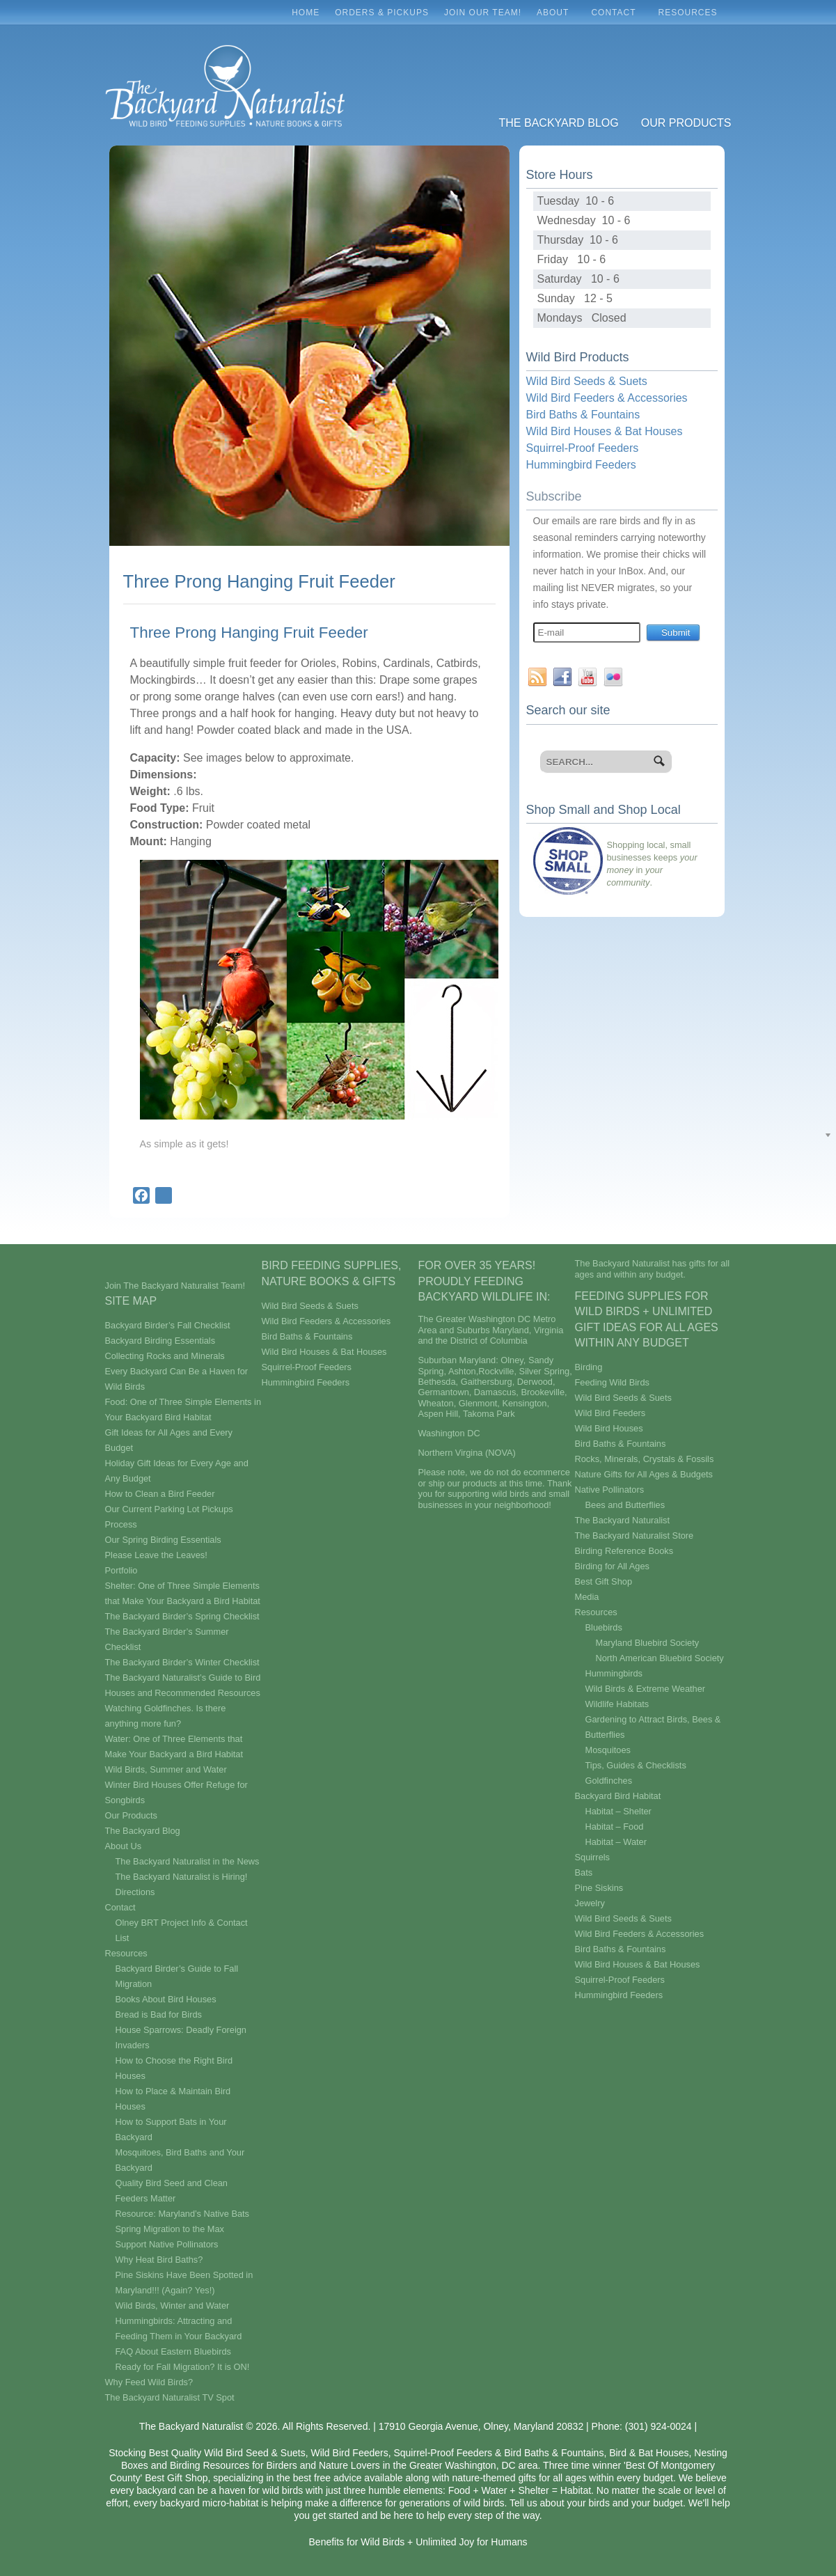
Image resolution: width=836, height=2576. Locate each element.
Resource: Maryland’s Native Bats (183, 2213)
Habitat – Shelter (618, 1811)
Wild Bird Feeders (610, 1413)
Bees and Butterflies (625, 1505)
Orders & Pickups (382, 12)
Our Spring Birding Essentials (163, 1539)
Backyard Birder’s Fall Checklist (167, 1325)
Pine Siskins (599, 1888)
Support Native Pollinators (167, 2244)
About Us (123, 1846)
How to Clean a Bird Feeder (160, 1494)
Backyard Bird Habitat (618, 1796)
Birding (589, 1367)
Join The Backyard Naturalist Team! (175, 1285)
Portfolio (121, 1570)
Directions (135, 1892)
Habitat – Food (614, 1826)
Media (587, 1597)
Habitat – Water (616, 1842)
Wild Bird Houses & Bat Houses (604, 431)
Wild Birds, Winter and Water (173, 2305)
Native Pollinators (610, 1489)
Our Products (686, 123)
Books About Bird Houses (166, 1999)
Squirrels (592, 1857)
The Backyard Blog (559, 123)
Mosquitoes (608, 1750)
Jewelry (590, 1903)
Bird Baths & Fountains (583, 415)
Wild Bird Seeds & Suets (586, 381)
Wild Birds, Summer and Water (166, 1769)
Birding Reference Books (624, 1551)
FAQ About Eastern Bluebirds (173, 2351)
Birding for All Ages (612, 1566)
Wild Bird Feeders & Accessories (607, 398)
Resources (691, 16)
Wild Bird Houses (609, 1428)
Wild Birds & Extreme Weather (645, 1688)
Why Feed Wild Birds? (149, 2382)
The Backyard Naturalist (622, 1520)
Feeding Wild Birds (612, 1382)
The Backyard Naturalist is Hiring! (182, 1876)
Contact (616, 16)
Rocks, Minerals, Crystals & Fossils (644, 1459)
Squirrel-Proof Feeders (582, 448)
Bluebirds (603, 1627)
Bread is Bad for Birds (159, 2014)
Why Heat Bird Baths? (159, 2259)
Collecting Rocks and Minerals (165, 1356)
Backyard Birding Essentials (160, 1340)
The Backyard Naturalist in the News (188, 1861)
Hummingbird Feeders (581, 465)
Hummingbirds (614, 1673)
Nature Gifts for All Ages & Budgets (644, 1474)
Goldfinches (609, 1780)
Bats (584, 1872)
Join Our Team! (482, 12)
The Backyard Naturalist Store (634, 1535)
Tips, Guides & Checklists (635, 1765)
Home (306, 12)
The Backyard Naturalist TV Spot (170, 2397)
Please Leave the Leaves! (156, 1555)
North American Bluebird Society (660, 1658)
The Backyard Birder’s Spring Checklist (182, 1616)
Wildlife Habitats (617, 1704)
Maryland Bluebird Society (648, 1643)
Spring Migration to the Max (170, 2229)
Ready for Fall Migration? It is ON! (183, 2367)
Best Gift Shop (604, 1581)
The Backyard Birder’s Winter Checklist (182, 1662)
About (556, 16)
